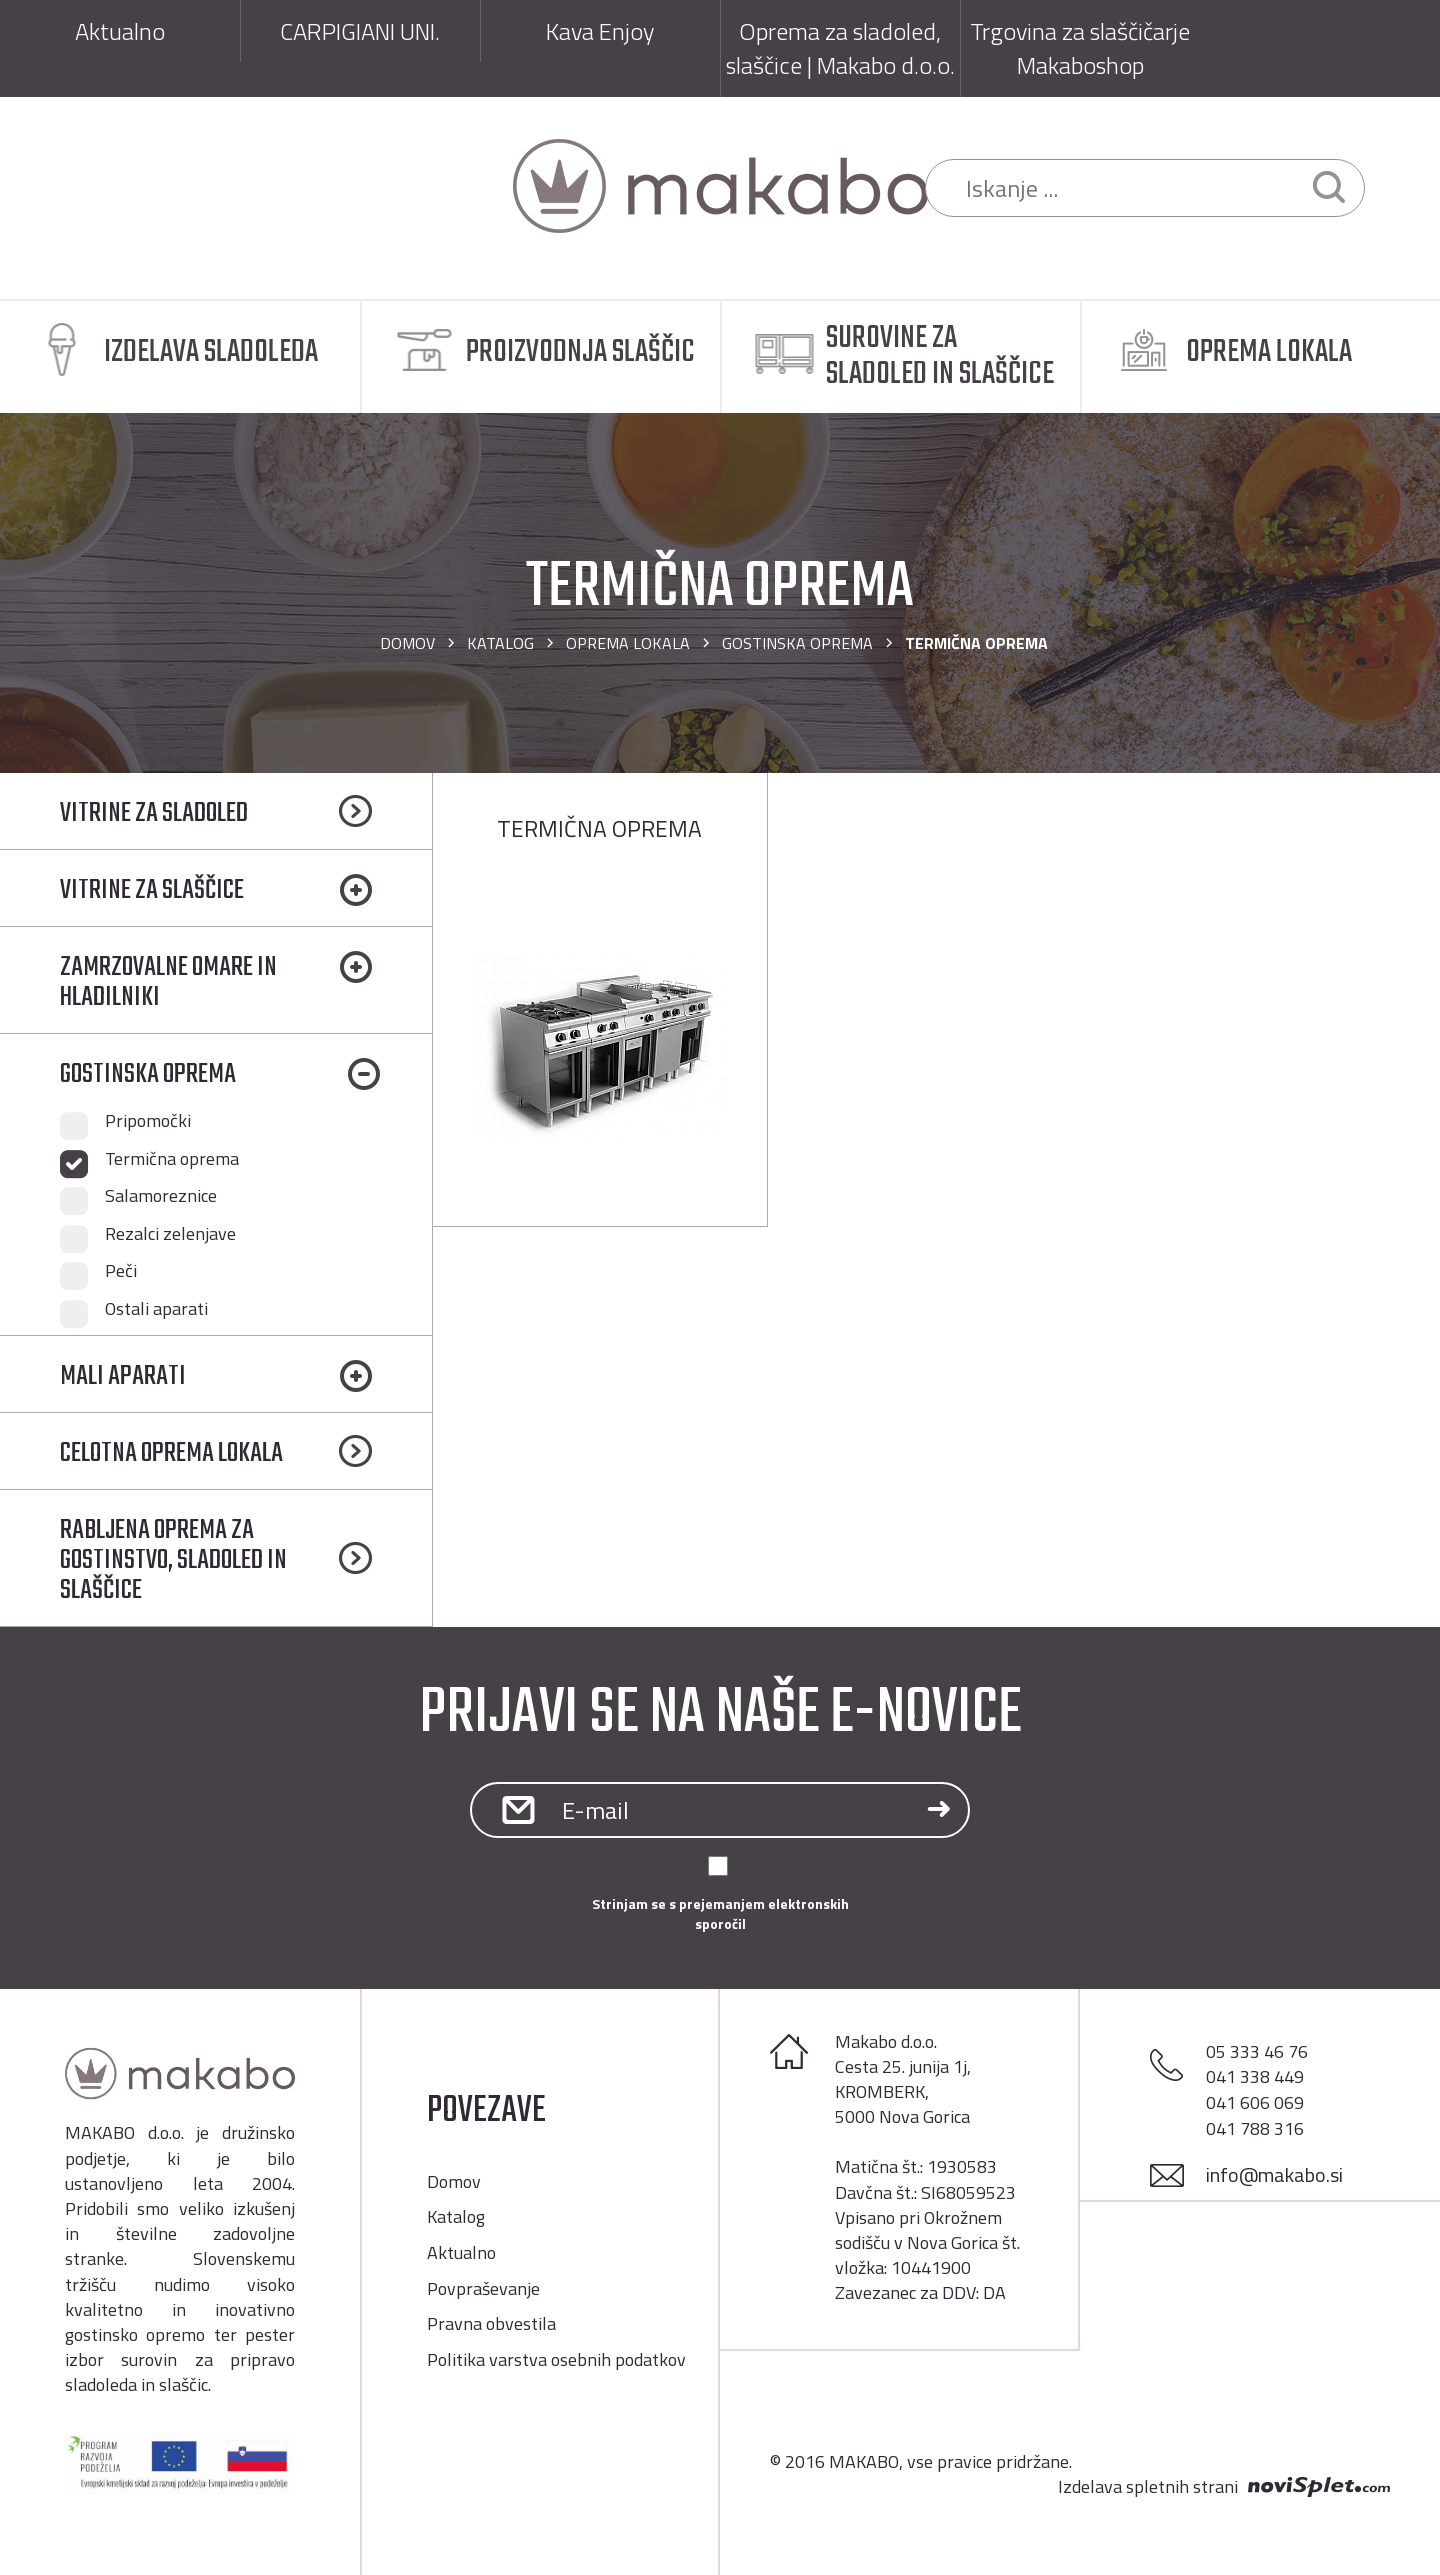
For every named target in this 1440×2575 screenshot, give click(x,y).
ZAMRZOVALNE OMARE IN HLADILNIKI (168, 982)
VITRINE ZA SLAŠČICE (152, 890)
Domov (407, 643)
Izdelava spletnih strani (1148, 2487)
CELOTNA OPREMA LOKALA (171, 1453)
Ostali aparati (156, 1309)
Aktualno (461, 2252)
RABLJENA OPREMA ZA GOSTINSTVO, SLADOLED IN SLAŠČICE (173, 1560)
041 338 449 (1255, 2076)
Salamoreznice (161, 1196)
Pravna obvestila (491, 2323)
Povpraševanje (483, 2288)
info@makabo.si (1274, 2174)
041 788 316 (1255, 2128)
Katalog (500, 643)
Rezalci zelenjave (170, 1234)
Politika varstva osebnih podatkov (556, 2359)
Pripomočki (148, 1121)
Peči (121, 1271)
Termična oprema (172, 1159)
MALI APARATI (123, 1376)
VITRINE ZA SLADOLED (154, 813)
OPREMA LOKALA (628, 643)
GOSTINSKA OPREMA (797, 643)
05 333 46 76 (1257, 2051)
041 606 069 (1255, 2102)
